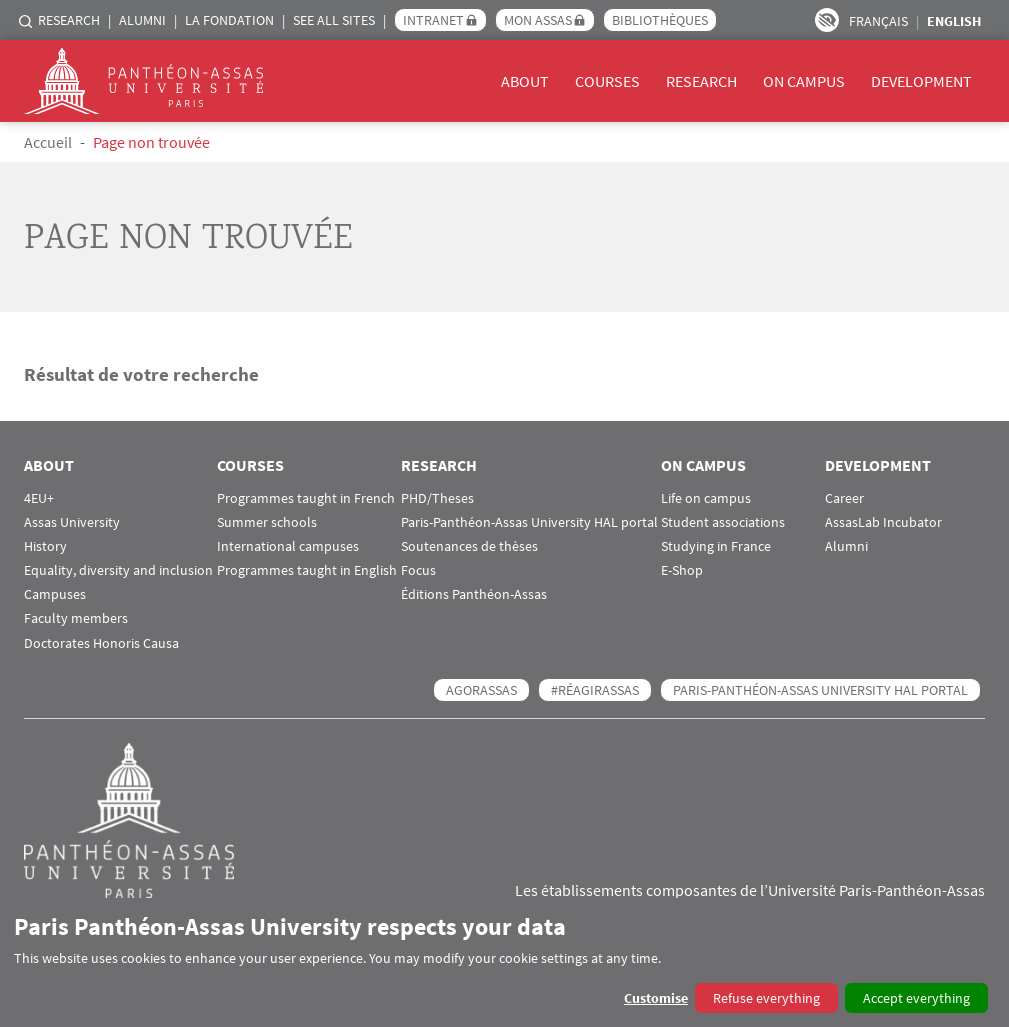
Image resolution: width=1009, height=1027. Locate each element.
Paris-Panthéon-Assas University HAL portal (529, 522)
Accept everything (916, 998)
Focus (418, 570)
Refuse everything (766, 998)
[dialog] (504, 962)
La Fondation (229, 20)
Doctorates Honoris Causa (101, 643)
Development (921, 81)
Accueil (48, 142)
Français (878, 21)
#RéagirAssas (595, 690)
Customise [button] (656, 998)
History (45, 546)
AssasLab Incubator (883, 522)
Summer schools (267, 522)
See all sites (334, 20)
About (525, 81)
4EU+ (39, 498)
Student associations (723, 522)
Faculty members (76, 618)
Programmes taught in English (307, 570)
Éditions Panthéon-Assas (474, 594)
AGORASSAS (481, 690)
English (954, 21)
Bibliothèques (660, 20)
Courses (607, 81)
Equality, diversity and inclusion (118, 570)
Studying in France (716, 546)
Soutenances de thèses (469, 546)
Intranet (433, 20)
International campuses (288, 546)
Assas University (72, 522)
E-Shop (682, 570)
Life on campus (706, 498)
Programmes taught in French (306, 498)
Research (69, 20)
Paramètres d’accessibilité (827, 20)
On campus (804, 81)
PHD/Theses (437, 498)
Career (844, 498)
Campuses (55, 594)
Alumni (142, 20)
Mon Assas (538, 20)
